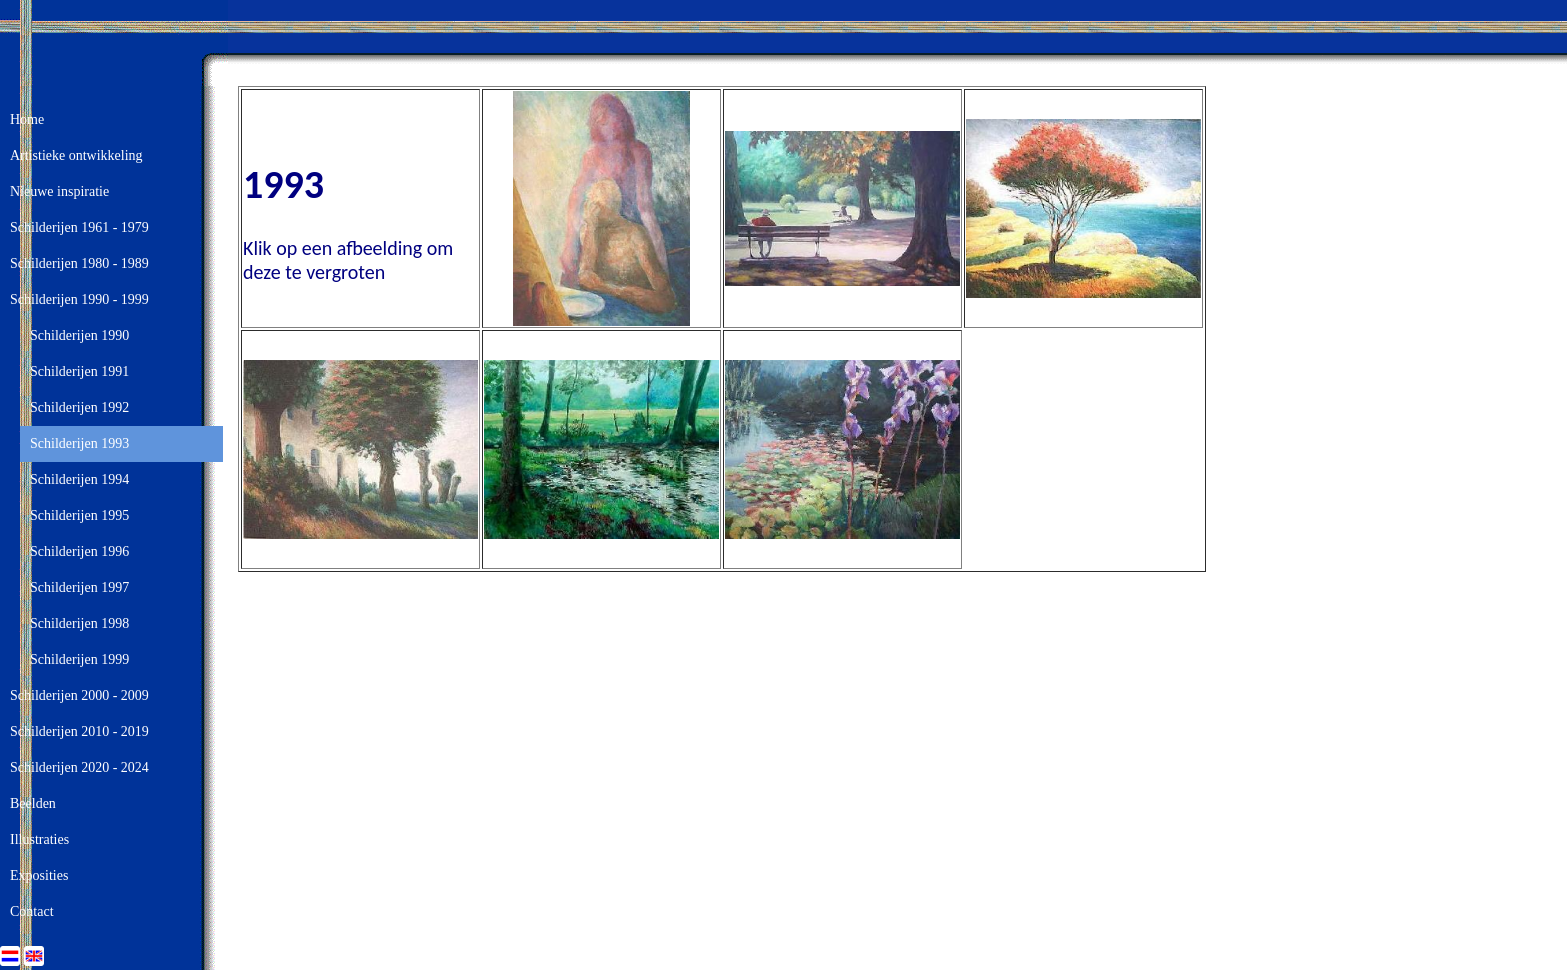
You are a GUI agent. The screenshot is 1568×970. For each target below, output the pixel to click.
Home (27, 119)
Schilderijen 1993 (79, 443)
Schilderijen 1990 (79, 335)
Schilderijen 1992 (79, 407)
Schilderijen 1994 (79, 479)
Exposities (39, 875)
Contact (32, 911)
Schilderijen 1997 (79, 587)
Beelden (33, 803)
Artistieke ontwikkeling (76, 155)
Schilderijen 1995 (79, 515)
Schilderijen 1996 (79, 551)
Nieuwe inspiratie (59, 191)
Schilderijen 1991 (79, 371)
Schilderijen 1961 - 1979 (79, 227)
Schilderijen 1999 (79, 659)
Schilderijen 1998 (79, 623)
